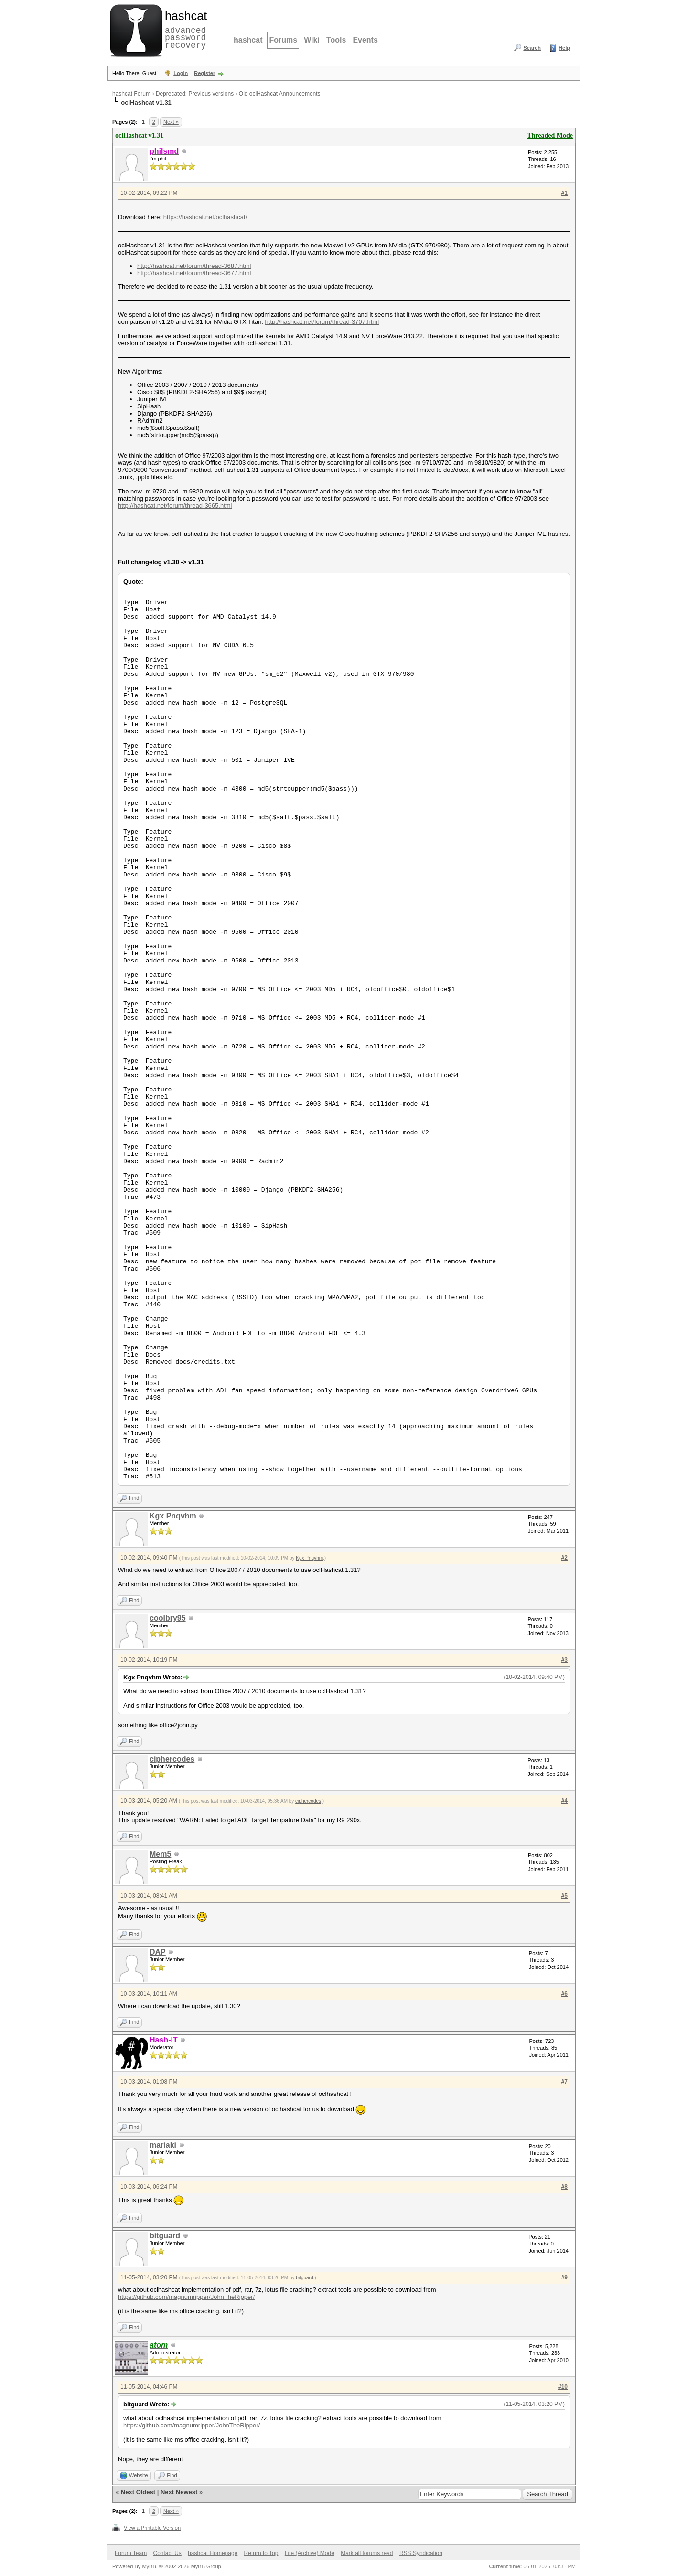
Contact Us (167, 2553)
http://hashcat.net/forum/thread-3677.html (194, 273)
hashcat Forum (131, 93)
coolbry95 (168, 1618)
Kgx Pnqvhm (173, 1516)
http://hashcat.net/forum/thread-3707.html (322, 321)
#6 (564, 1993)
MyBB (149, 2566)
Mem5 (160, 1854)
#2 (564, 1557)
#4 (564, 1800)
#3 (564, 1660)
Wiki (312, 40)
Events (365, 40)
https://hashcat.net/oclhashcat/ (205, 217)
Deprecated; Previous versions (195, 93)
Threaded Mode (550, 135)
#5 (564, 1895)
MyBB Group (206, 2566)
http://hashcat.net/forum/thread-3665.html (175, 505)
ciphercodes (172, 1759)
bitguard (165, 2236)
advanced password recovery (184, 29)
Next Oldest (138, 2492)
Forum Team (131, 2553)
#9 (564, 2277)
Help (564, 48)
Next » (171, 122)
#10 (563, 2387)
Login (180, 73)
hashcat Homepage (212, 2553)
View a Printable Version (152, 2528)
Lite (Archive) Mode (309, 2553)
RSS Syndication (420, 2553)
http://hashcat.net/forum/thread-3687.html (194, 265)
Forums (283, 40)
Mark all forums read (367, 2553)
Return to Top (261, 2553)
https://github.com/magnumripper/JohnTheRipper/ (186, 2296)
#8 (564, 2186)
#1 (564, 193)
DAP (158, 1952)
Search (532, 48)
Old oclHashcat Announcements (280, 93)
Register (204, 73)
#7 (564, 2081)
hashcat (248, 40)
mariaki (163, 2145)
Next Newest (179, 2492)
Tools (336, 40)
